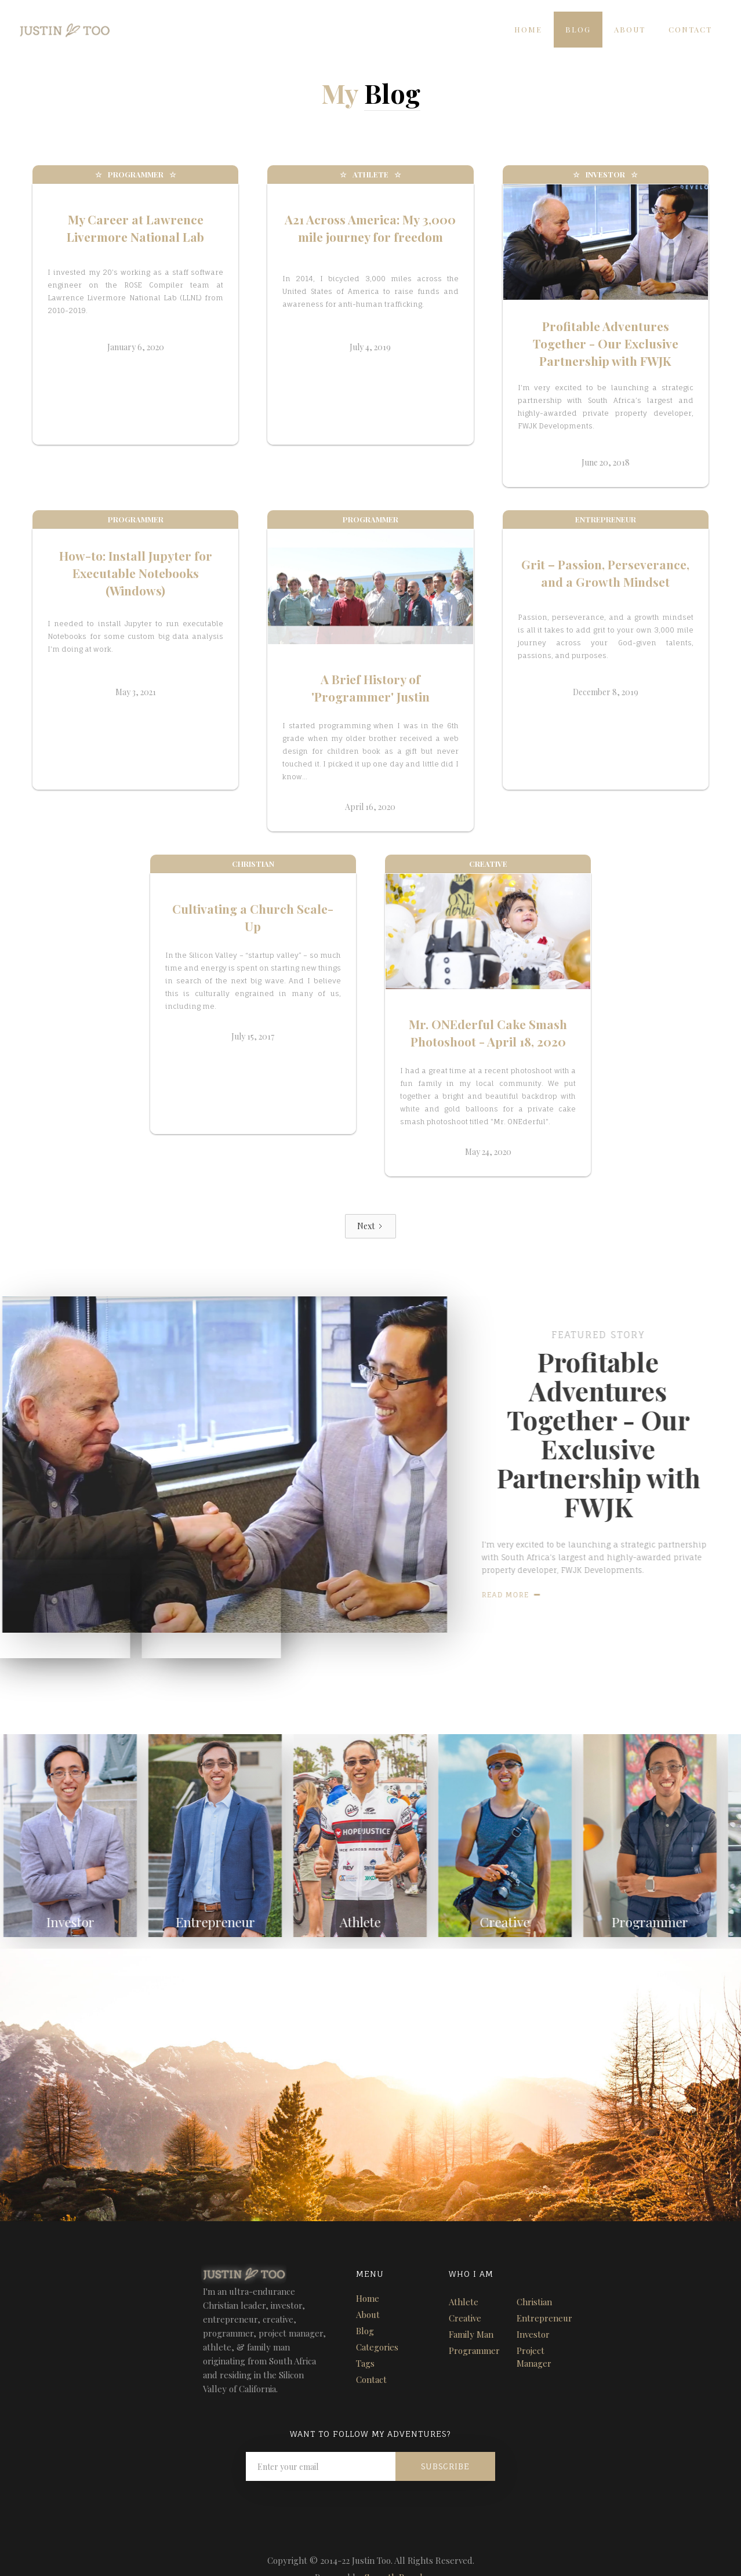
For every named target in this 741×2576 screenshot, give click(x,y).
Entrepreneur (544, 2318)
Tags (365, 2363)
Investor (533, 2334)
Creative (465, 2318)
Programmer (474, 2350)
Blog (578, 29)
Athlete (463, 2302)
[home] (55, 27)
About (629, 29)
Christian (534, 2302)
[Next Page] (370, 1226)
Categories (377, 2347)
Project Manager (534, 2357)
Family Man (471, 2334)
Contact (690, 29)
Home (528, 29)
